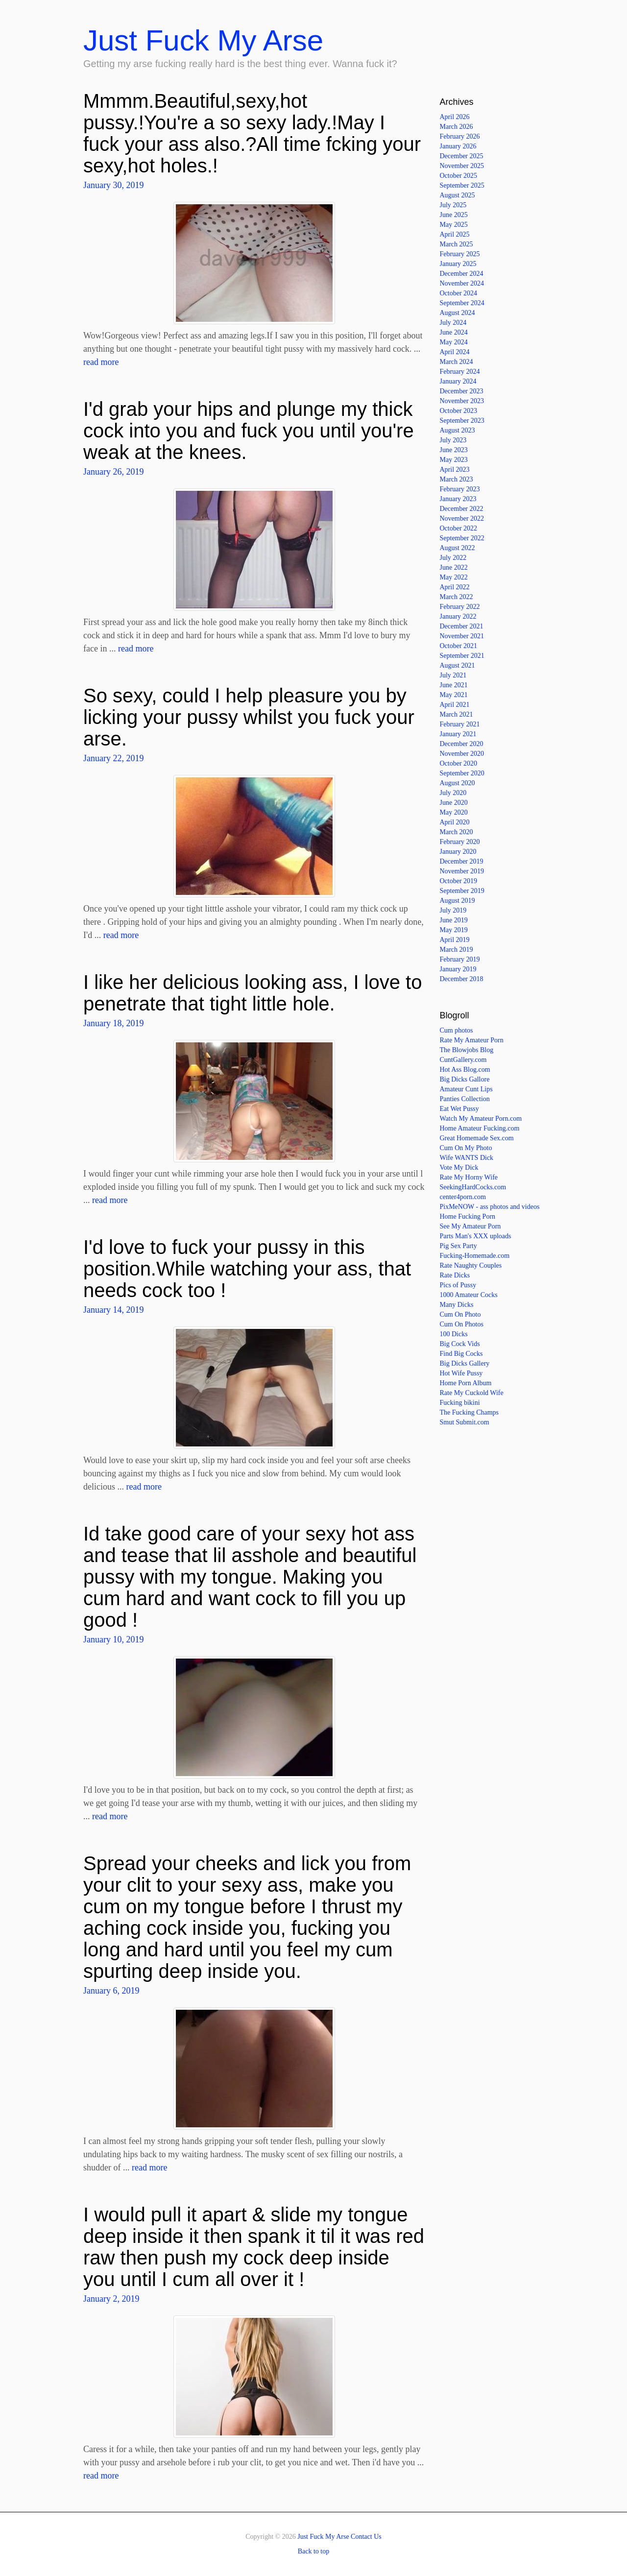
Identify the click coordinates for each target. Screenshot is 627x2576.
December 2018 (461, 979)
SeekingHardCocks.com (473, 1187)
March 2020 (456, 832)
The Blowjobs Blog (467, 1050)
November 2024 (462, 283)
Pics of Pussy (458, 1285)
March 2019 (456, 949)
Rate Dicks (455, 1275)
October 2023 (459, 410)
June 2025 (454, 214)
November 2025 (462, 165)
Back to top (314, 2551)
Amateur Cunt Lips (466, 1089)
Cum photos (456, 1030)
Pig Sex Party (458, 1246)
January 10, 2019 (113, 1639)
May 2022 (454, 577)
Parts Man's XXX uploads (475, 1236)
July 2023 (453, 440)
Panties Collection (465, 1099)
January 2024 (458, 381)
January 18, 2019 (113, 1023)
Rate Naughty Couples (471, 1265)
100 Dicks (454, 1334)
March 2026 (456, 126)
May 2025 (454, 224)
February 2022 (460, 606)
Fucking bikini (460, 1402)
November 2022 (462, 518)
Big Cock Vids (460, 1344)
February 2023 (460, 489)
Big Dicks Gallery (465, 1363)
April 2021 (455, 704)
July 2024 (453, 322)
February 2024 (460, 371)
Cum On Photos (461, 1324)
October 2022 (459, 528)
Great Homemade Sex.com (477, 1138)
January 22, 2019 (113, 758)
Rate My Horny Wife (469, 1177)
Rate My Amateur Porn (472, 1040)
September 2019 (462, 890)
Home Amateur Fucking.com (480, 1128)
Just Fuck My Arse (203, 40)
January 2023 (458, 499)
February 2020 (460, 841)
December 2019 (461, 861)
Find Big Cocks (461, 1353)
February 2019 (460, 959)
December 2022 (461, 508)
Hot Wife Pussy (461, 1373)
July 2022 (453, 557)
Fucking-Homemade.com (475, 1255)
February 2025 (460, 254)
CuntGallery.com (463, 1059)
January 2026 (458, 146)
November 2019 (462, 871)
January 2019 (458, 969)
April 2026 (455, 116)
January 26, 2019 (113, 472)
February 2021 (460, 724)
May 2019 (454, 930)
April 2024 (455, 352)
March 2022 (456, 597)
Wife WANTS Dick (467, 1157)
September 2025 (462, 185)
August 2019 (457, 900)
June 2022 (454, 567)
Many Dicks (457, 1304)
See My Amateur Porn (470, 1226)
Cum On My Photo (466, 1148)
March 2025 (456, 244)
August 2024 (457, 312)
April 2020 (455, 822)
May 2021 (454, 694)
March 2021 (456, 714)
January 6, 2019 (111, 1991)
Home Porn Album (466, 1383)
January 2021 (458, 734)
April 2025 (455, 234)
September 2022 (462, 538)
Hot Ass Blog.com (465, 1069)
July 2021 (453, 675)
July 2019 (453, 910)
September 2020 (462, 773)
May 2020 (454, 812)
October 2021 (459, 646)
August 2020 (457, 783)
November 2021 (462, 636)
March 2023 (456, 479)
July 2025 (453, 205)
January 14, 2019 (113, 1310)
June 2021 (454, 685)
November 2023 (462, 401)
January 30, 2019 (113, 185)
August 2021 (457, 665)
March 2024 (456, 361)
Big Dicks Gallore (465, 1079)
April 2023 (455, 469)
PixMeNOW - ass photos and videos (490, 1206)
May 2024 (454, 342)
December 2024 (461, 273)
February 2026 (460, 136)
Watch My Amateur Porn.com (481, 1118)
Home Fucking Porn (468, 1216)
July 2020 (453, 792)
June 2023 (454, 450)
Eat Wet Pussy (459, 1108)
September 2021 (462, 655)
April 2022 (455, 587)
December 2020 (461, 743)
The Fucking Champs (469, 1412)
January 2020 (458, 851)
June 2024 (454, 332)
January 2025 (458, 263)
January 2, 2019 (111, 2299)
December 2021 (461, 626)
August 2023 (457, 430)
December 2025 (461, 156)
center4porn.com (463, 1197)
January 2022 (458, 616)
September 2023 (462, 420)
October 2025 (459, 175)
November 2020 (462, 753)
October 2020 (459, 763)
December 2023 (461, 391)
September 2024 (462, 303)
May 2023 (454, 459)
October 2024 (459, 293)
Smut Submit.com (464, 1422)
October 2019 (459, 881)
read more (101, 362)
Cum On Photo (460, 1314)
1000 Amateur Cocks (469, 1295)
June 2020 (454, 802)
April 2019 (455, 939)
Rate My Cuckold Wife (472, 1392)
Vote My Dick (459, 1167)
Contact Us (366, 2536)
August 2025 (457, 195)
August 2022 (457, 548)
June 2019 (454, 920)
